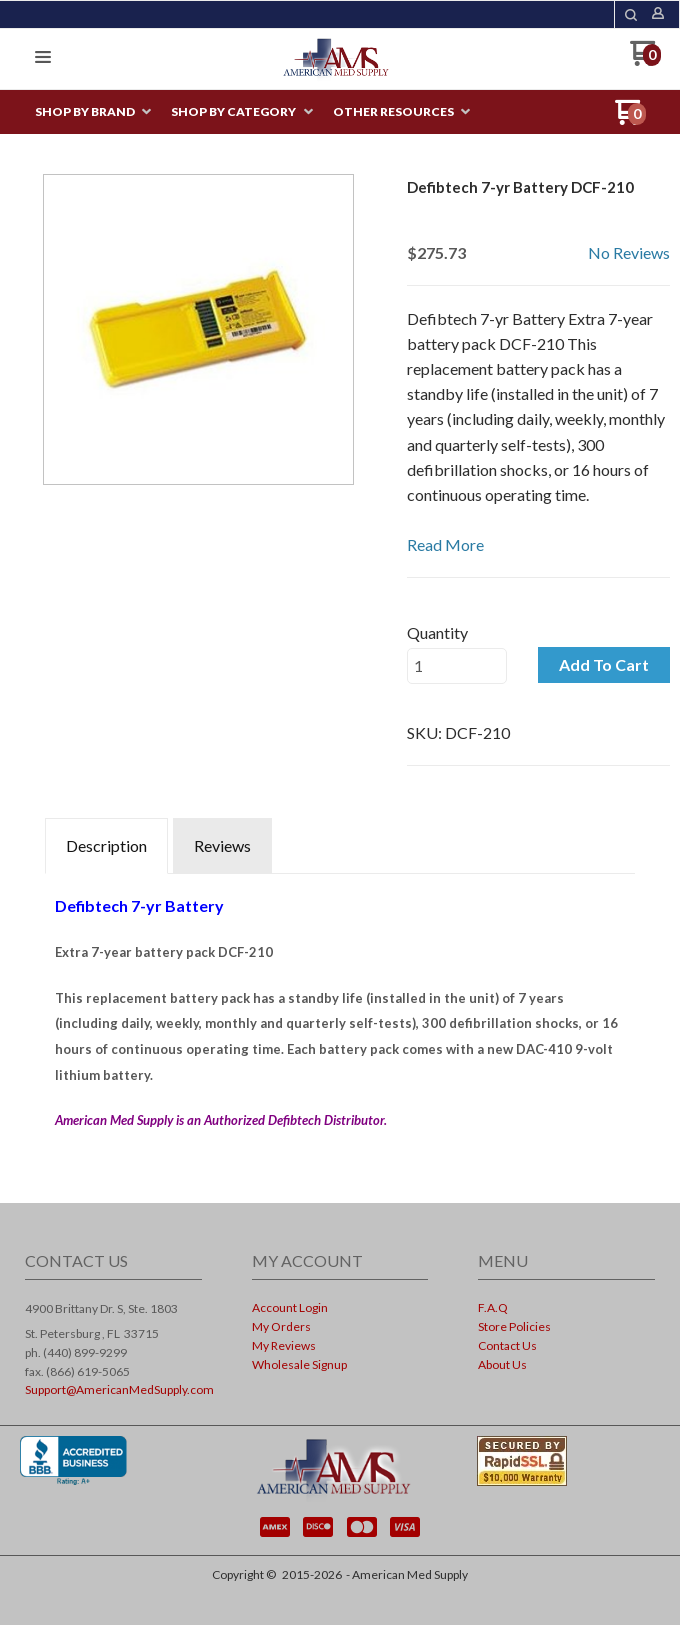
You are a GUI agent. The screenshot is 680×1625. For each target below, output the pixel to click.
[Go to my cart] (645, 60)
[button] (631, 15)
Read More (445, 544)
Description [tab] (106, 845)
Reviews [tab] (222, 845)
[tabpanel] (340, 1007)
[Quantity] (457, 666)
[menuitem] (93, 112)
